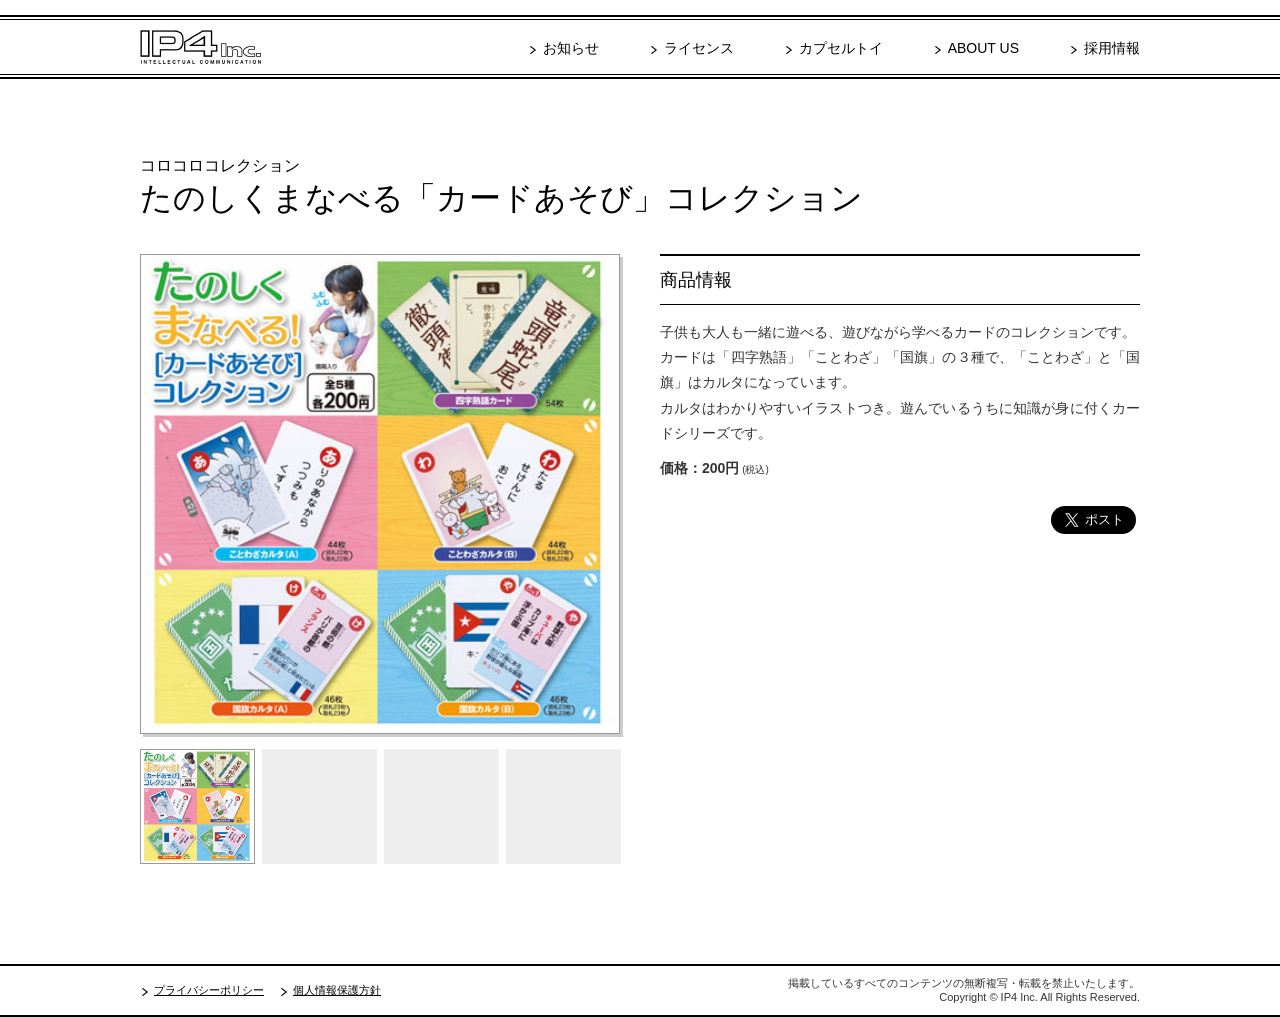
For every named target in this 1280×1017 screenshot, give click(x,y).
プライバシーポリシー (209, 990)
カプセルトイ (841, 48)
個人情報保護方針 (337, 990)
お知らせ (571, 48)
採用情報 (1112, 48)
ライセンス (699, 48)
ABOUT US (983, 48)
